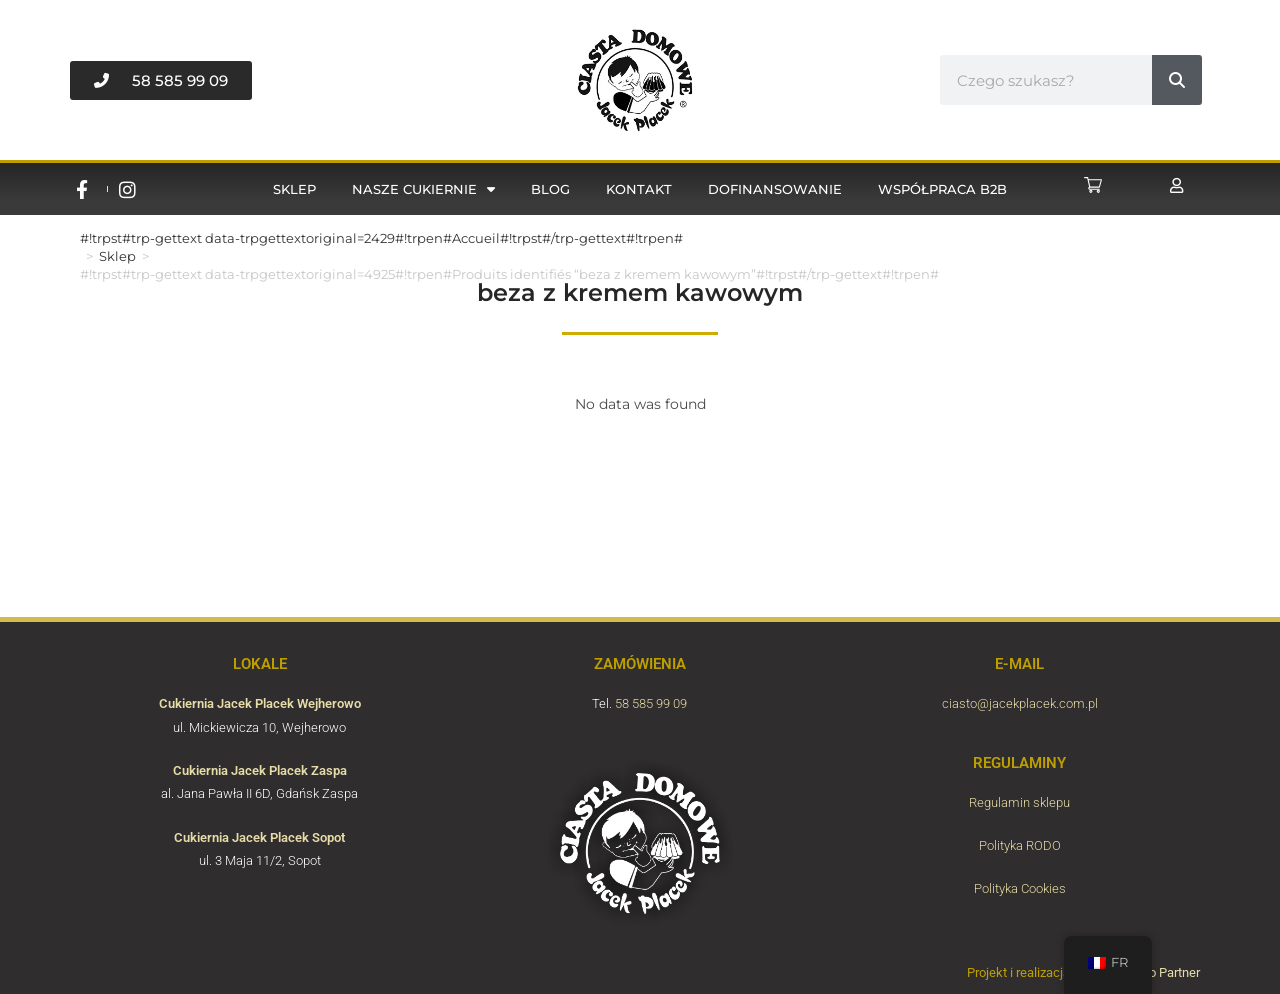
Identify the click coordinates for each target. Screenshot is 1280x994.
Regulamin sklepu (1019, 802)
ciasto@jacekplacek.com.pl (1020, 703)
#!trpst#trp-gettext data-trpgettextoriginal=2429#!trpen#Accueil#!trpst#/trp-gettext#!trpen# (381, 238)
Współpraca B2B (942, 189)
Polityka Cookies (1020, 888)
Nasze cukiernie (423, 189)
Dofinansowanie (775, 189)
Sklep (294, 189)
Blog (550, 189)
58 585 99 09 (651, 703)
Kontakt (639, 189)
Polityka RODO (1020, 845)
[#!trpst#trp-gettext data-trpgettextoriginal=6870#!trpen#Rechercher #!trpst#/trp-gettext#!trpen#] (1177, 80)
